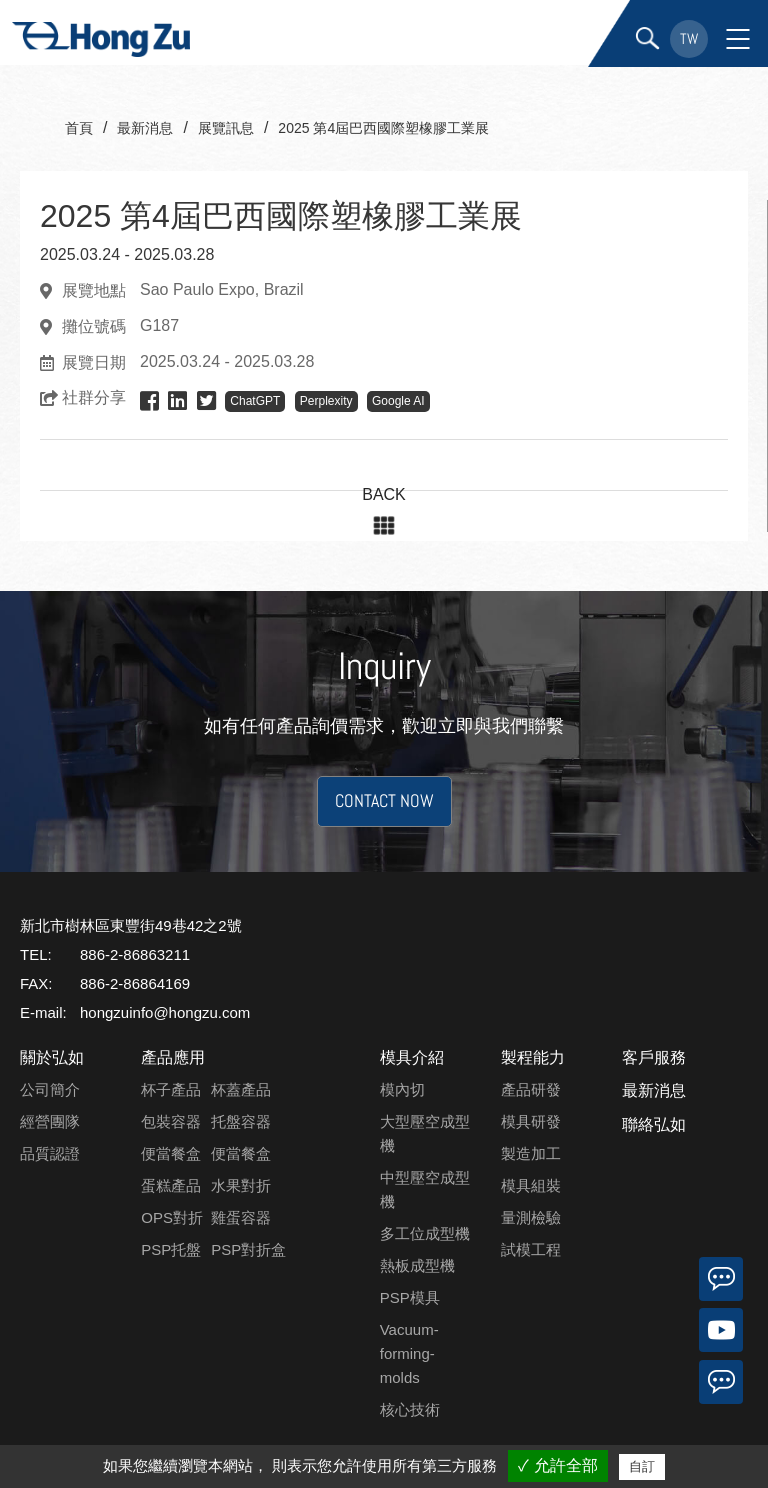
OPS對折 (172, 1217)
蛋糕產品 (171, 1185)
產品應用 (173, 1057)
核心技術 (410, 1409)
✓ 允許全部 (557, 1465)
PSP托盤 (171, 1249)
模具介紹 (412, 1057)
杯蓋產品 (241, 1089)
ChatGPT (255, 401)
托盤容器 (241, 1121)
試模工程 (531, 1249)
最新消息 (654, 1090)
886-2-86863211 (135, 954)
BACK (384, 494)
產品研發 (531, 1089)
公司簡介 (50, 1089)
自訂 (642, 1466)
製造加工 (531, 1153)
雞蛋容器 (241, 1217)
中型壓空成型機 (425, 1189)
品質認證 (50, 1153)
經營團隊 (50, 1121)
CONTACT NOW (384, 805)
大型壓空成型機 (425, 1133)
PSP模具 (410, 1297)
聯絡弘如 (654, 1124)
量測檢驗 (531, 1217)
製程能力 (533, 1057)
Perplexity (326, 401)
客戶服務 (654, 1057)
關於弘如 (52, 1057)
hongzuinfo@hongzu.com (165, 1012)
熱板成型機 (417, 1265)
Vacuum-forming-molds (409, 1353)
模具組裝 (531, 1185)
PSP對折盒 (248, 1249)
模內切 (402, 1089)
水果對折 (241, 1185)
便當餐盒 (171, 1153)
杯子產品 (171, 1089)
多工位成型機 (425, 1233)
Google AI (398, 401)
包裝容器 (171, 1121)
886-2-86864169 (135, 983)
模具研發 (531, 1121)
